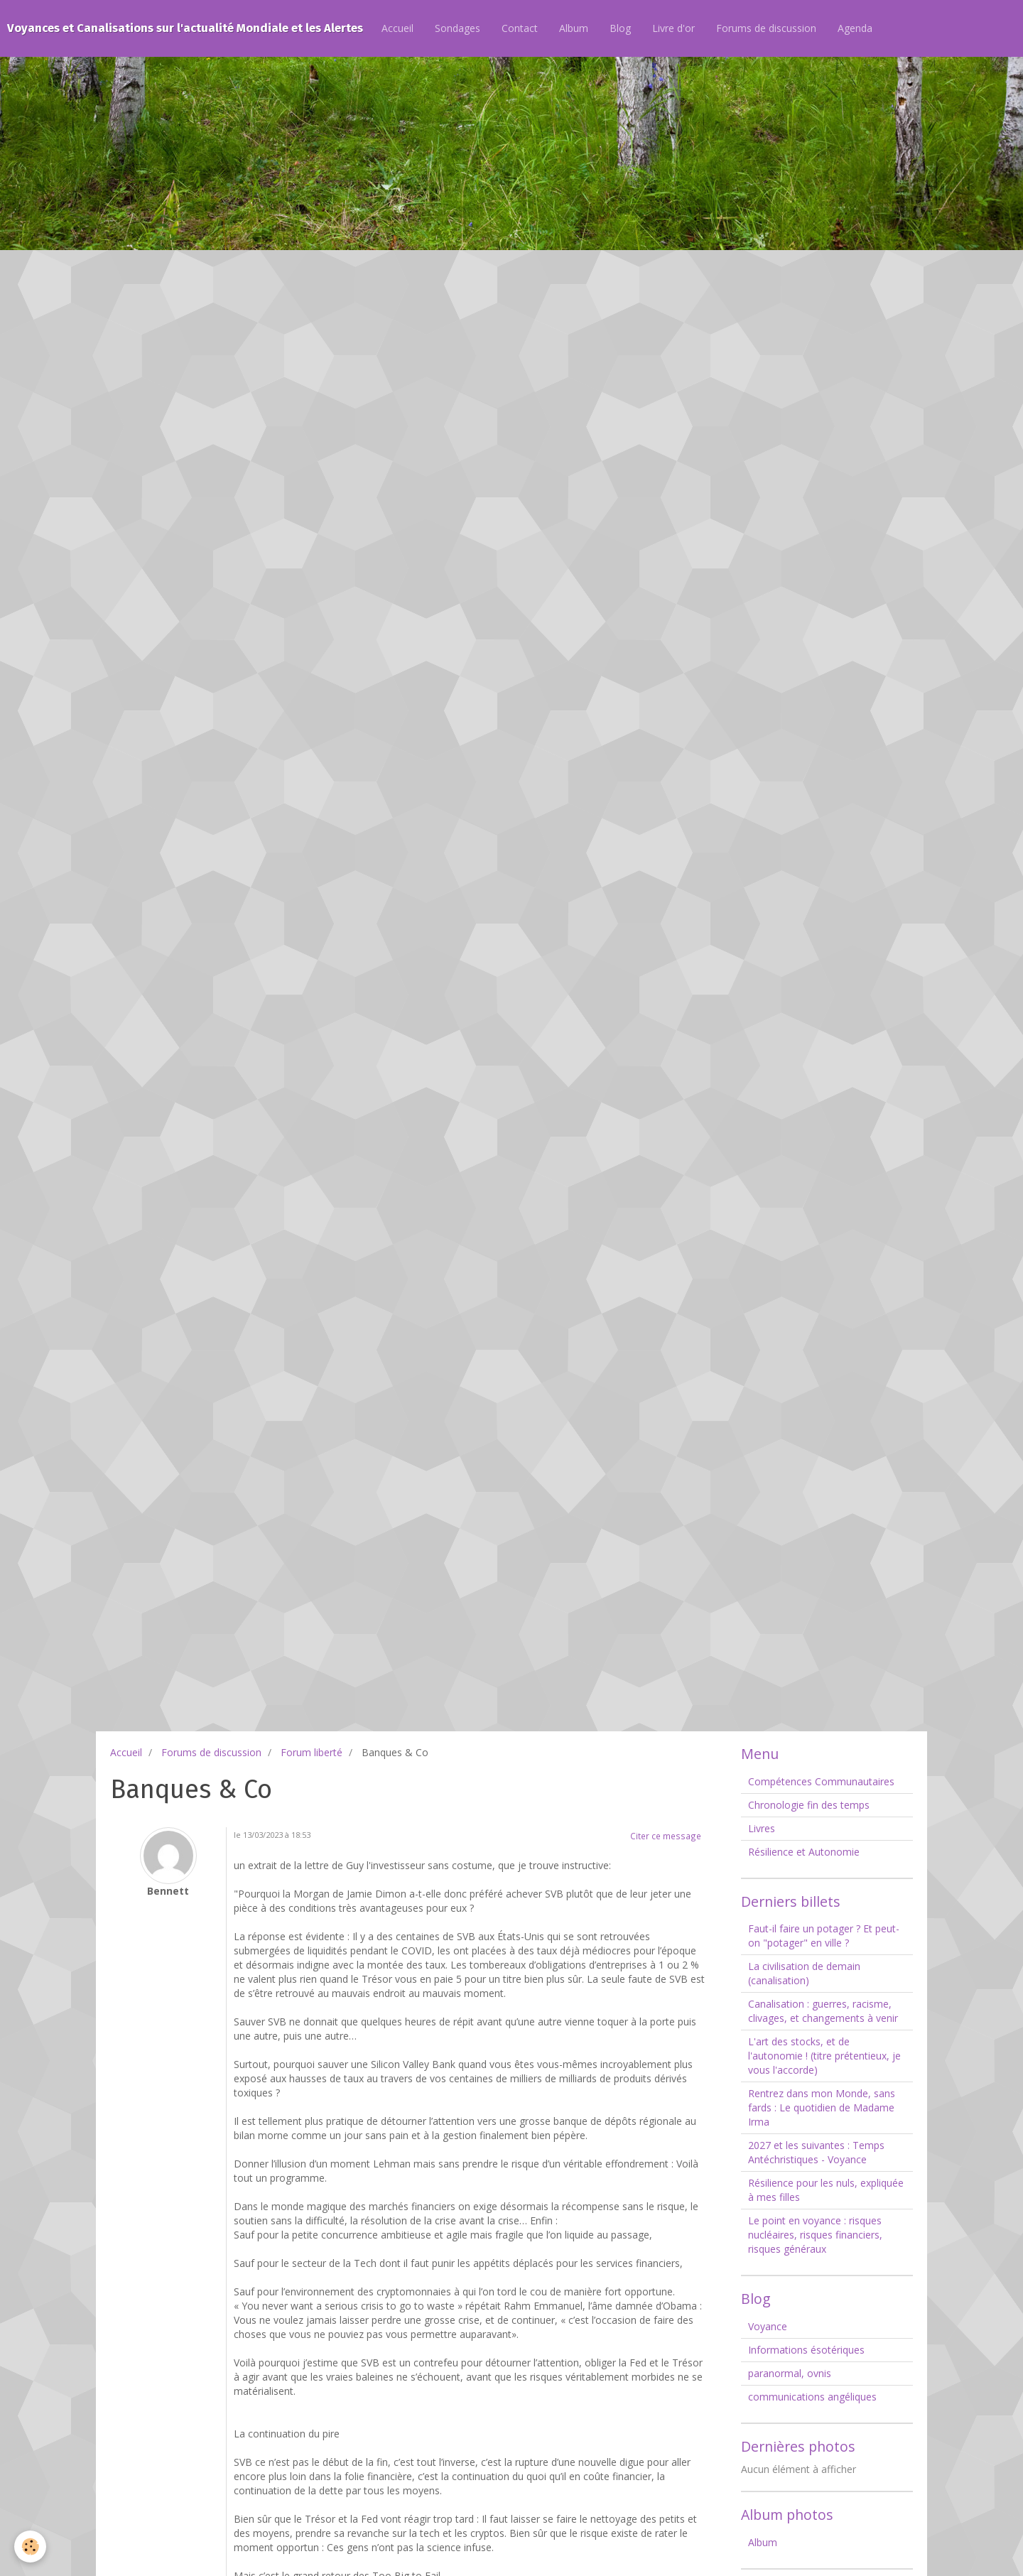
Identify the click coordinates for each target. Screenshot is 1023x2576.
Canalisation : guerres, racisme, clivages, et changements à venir (823, 2011)
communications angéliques (812, 2396)
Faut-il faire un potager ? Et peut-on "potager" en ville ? (823, 1935)
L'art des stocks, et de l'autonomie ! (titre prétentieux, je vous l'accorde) (824, 2056)
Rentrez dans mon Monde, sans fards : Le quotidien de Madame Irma (821, 2107)
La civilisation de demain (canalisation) (804, 1973)
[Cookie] (30, 2547)
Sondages (457, 28)
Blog (620, 28)
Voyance (767, 2326)
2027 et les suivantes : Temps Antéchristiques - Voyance (816, 2152)
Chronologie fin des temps (809, 1805)
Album (573, 28)
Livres (761, 1828)
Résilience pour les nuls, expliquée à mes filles (826, 2190)
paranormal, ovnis (789, 2373)
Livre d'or (673, 28)
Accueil (397, 28)
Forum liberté (311, 1752)
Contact (520, 28)
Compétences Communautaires (821, 1781)
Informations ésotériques (806, 2349)
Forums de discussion (766, 28)
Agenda (855, 28)
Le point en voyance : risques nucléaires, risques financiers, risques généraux (815, 2235)
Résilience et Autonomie (804, 1851)
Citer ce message (665, 1835)
